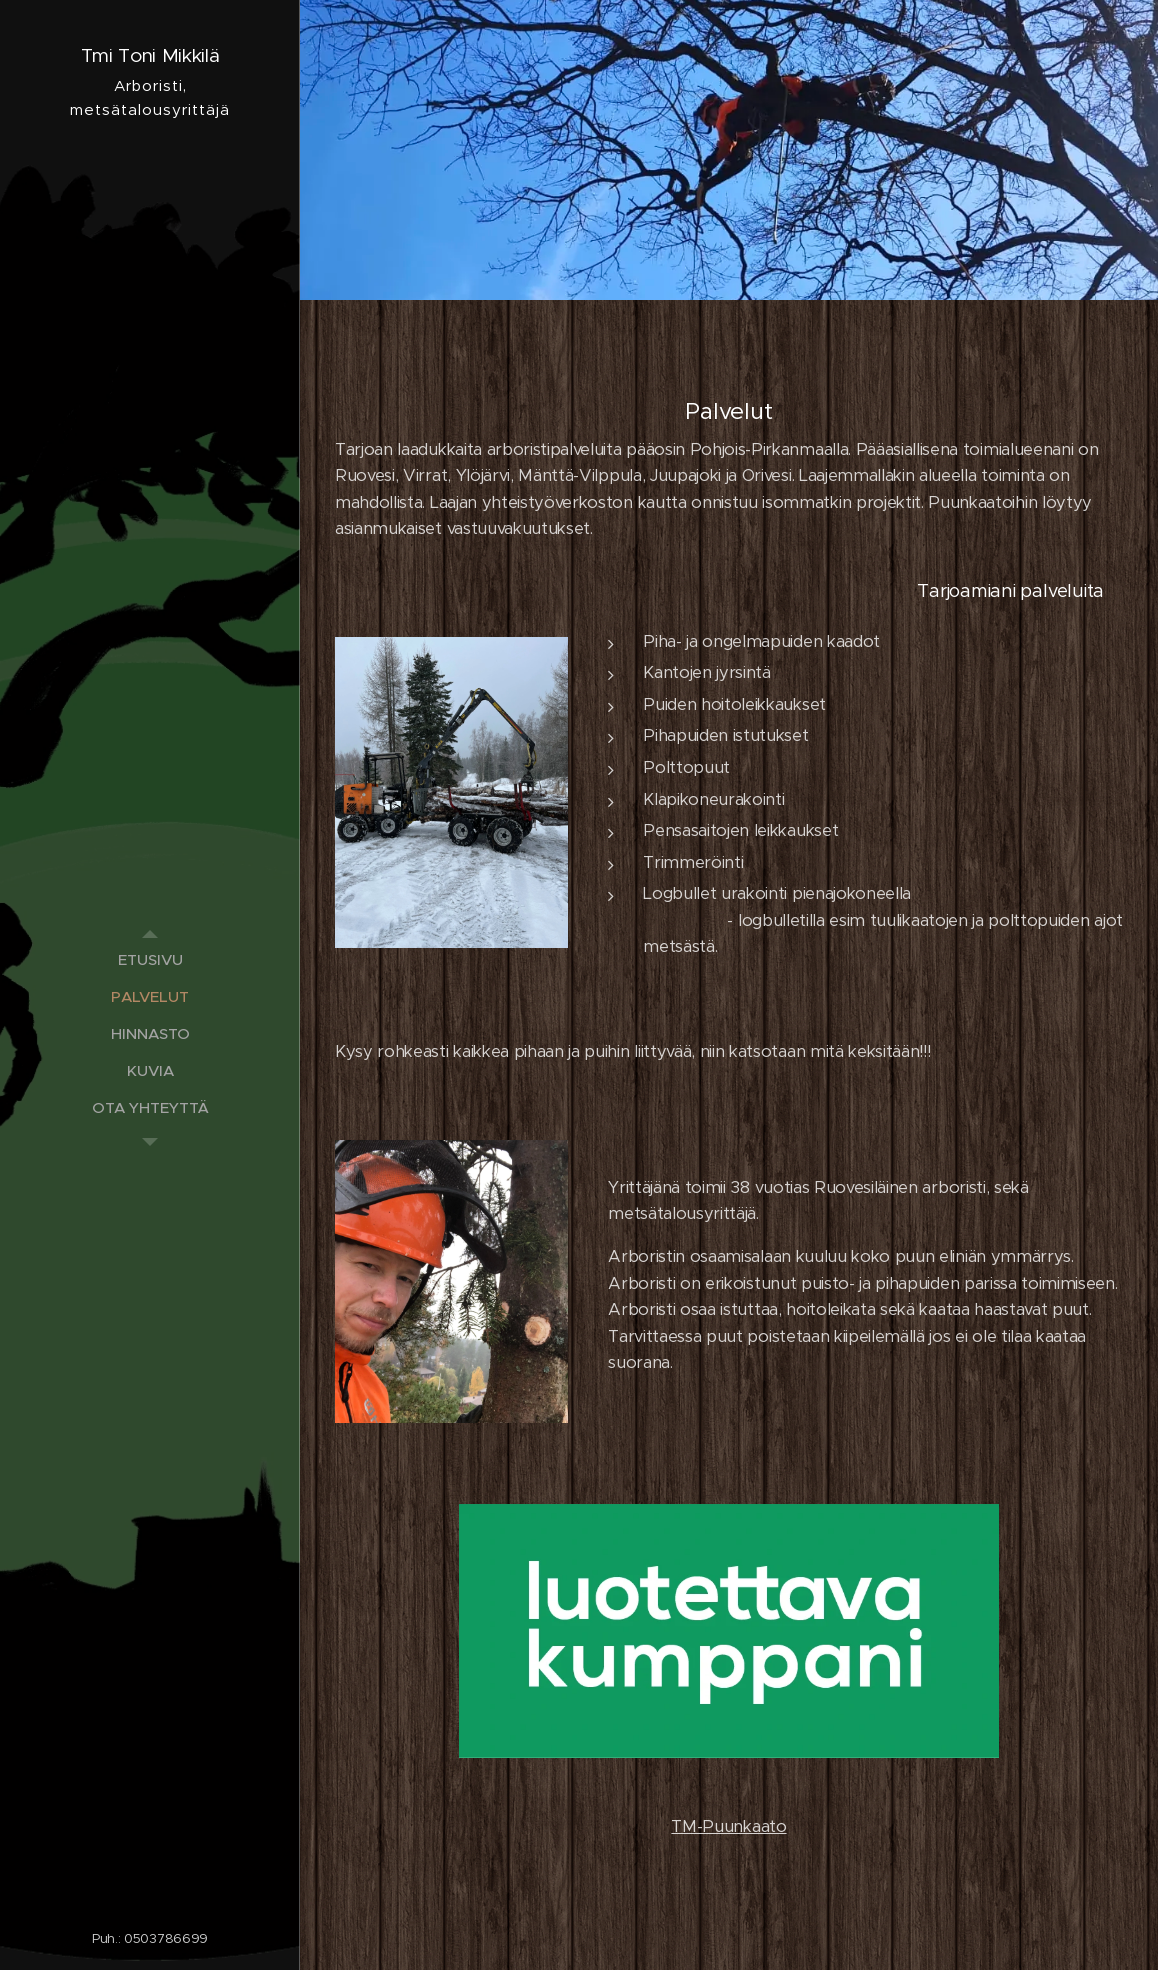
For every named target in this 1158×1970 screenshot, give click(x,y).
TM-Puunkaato (728, 1826)
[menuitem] (150, 959)
